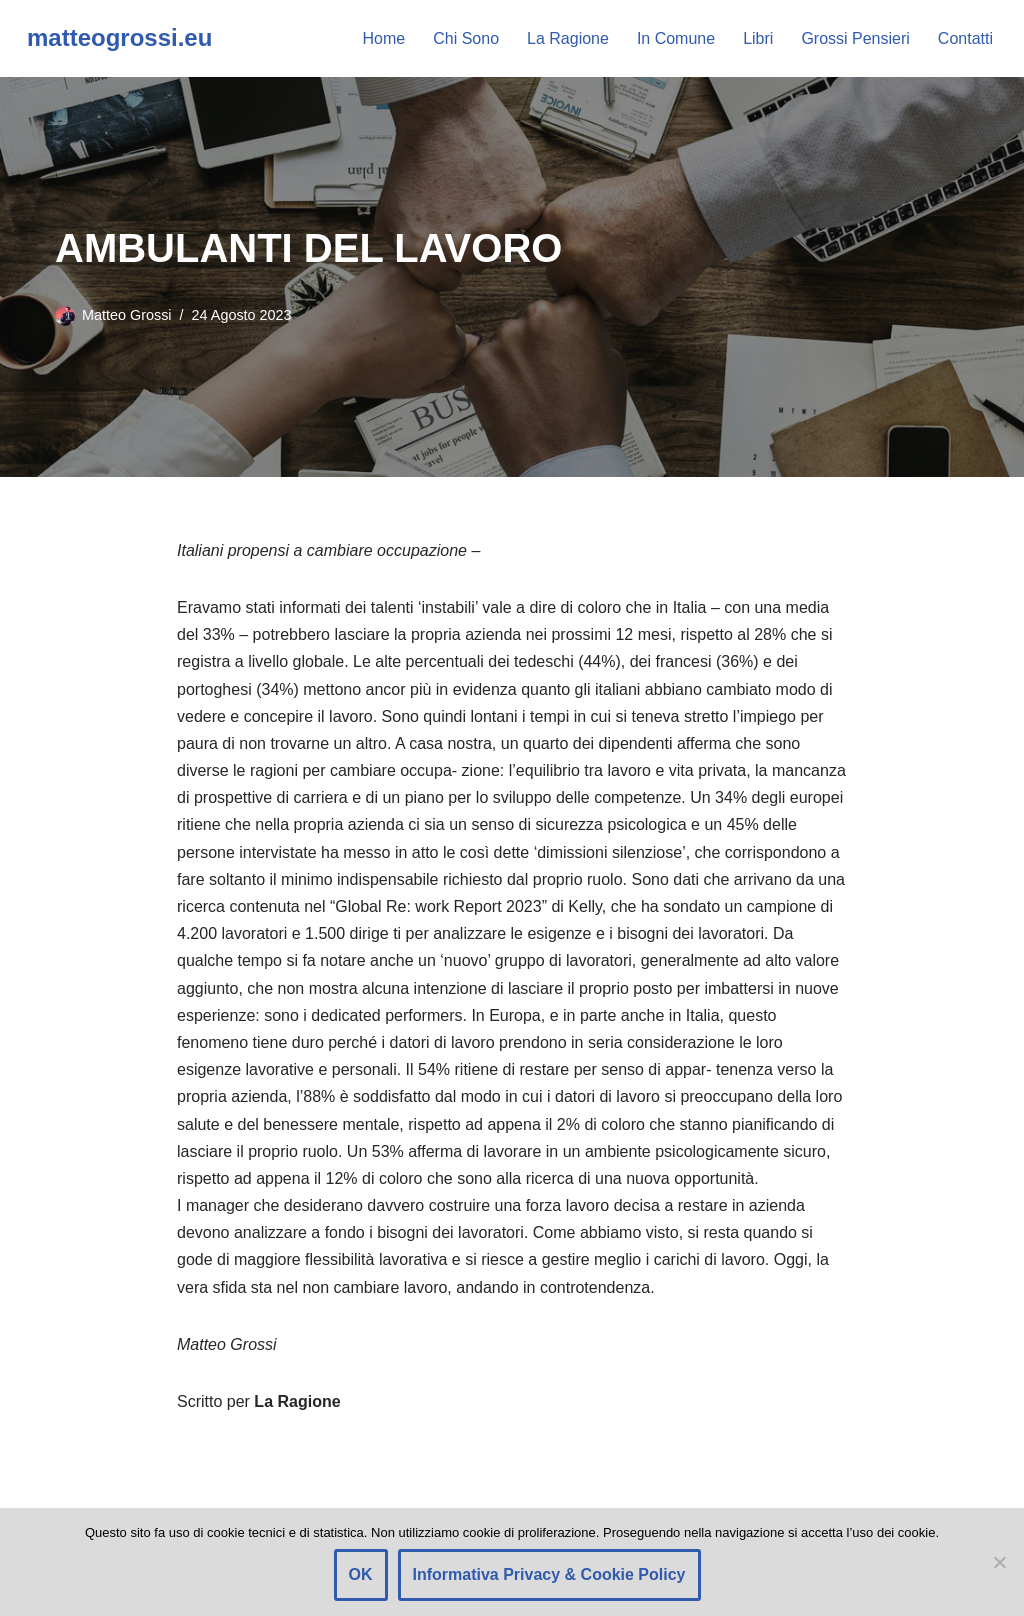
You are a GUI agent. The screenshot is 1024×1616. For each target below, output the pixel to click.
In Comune (676, 38)
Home (384, 38)
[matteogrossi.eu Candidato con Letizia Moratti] (119, 38)
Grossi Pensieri (855, 38)
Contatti (965, 38)
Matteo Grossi (127, 315)
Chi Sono (466, 38)
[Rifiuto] (999, 1562)
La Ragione (568, 38)
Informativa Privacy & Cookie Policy (549, 1574)
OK (361, 1574)
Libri (758, 38)
